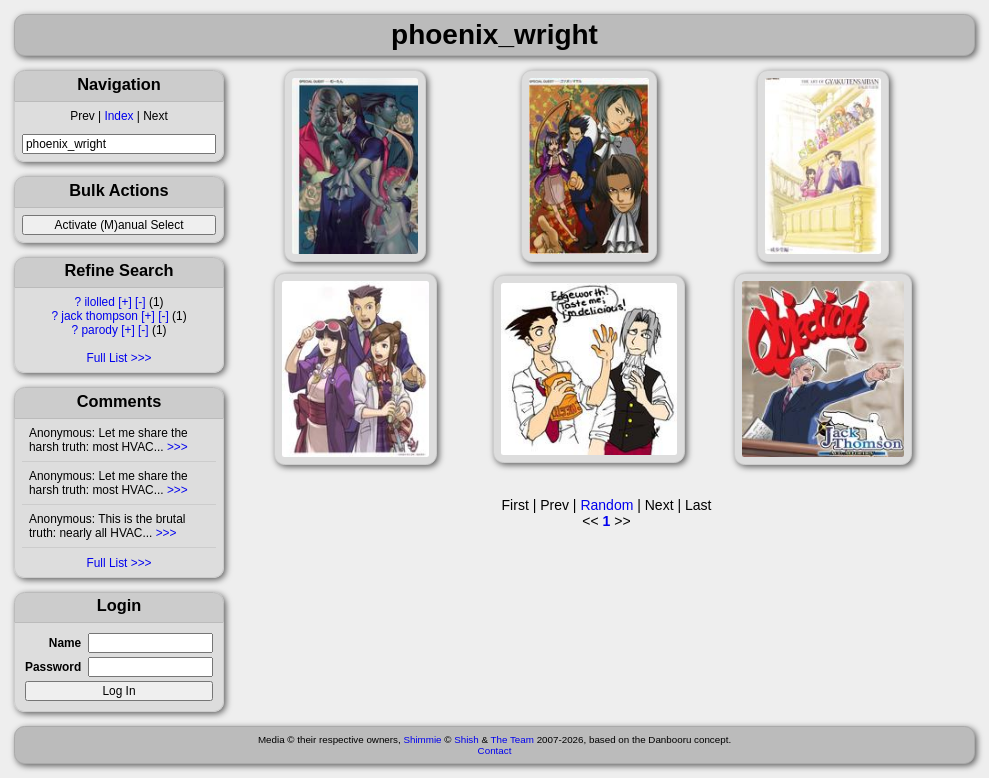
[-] (140, 302)
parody (99, 330)
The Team (512, 739)
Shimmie (422, 739)
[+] (125, 302)
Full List (106, 358)
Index (118, 116)
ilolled (99, 302)
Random (606, 505)
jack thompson (99, 316)
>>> (176, 447)
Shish (466, 739)
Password (53, 667)
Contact (495, 750)
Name (65, 643)
